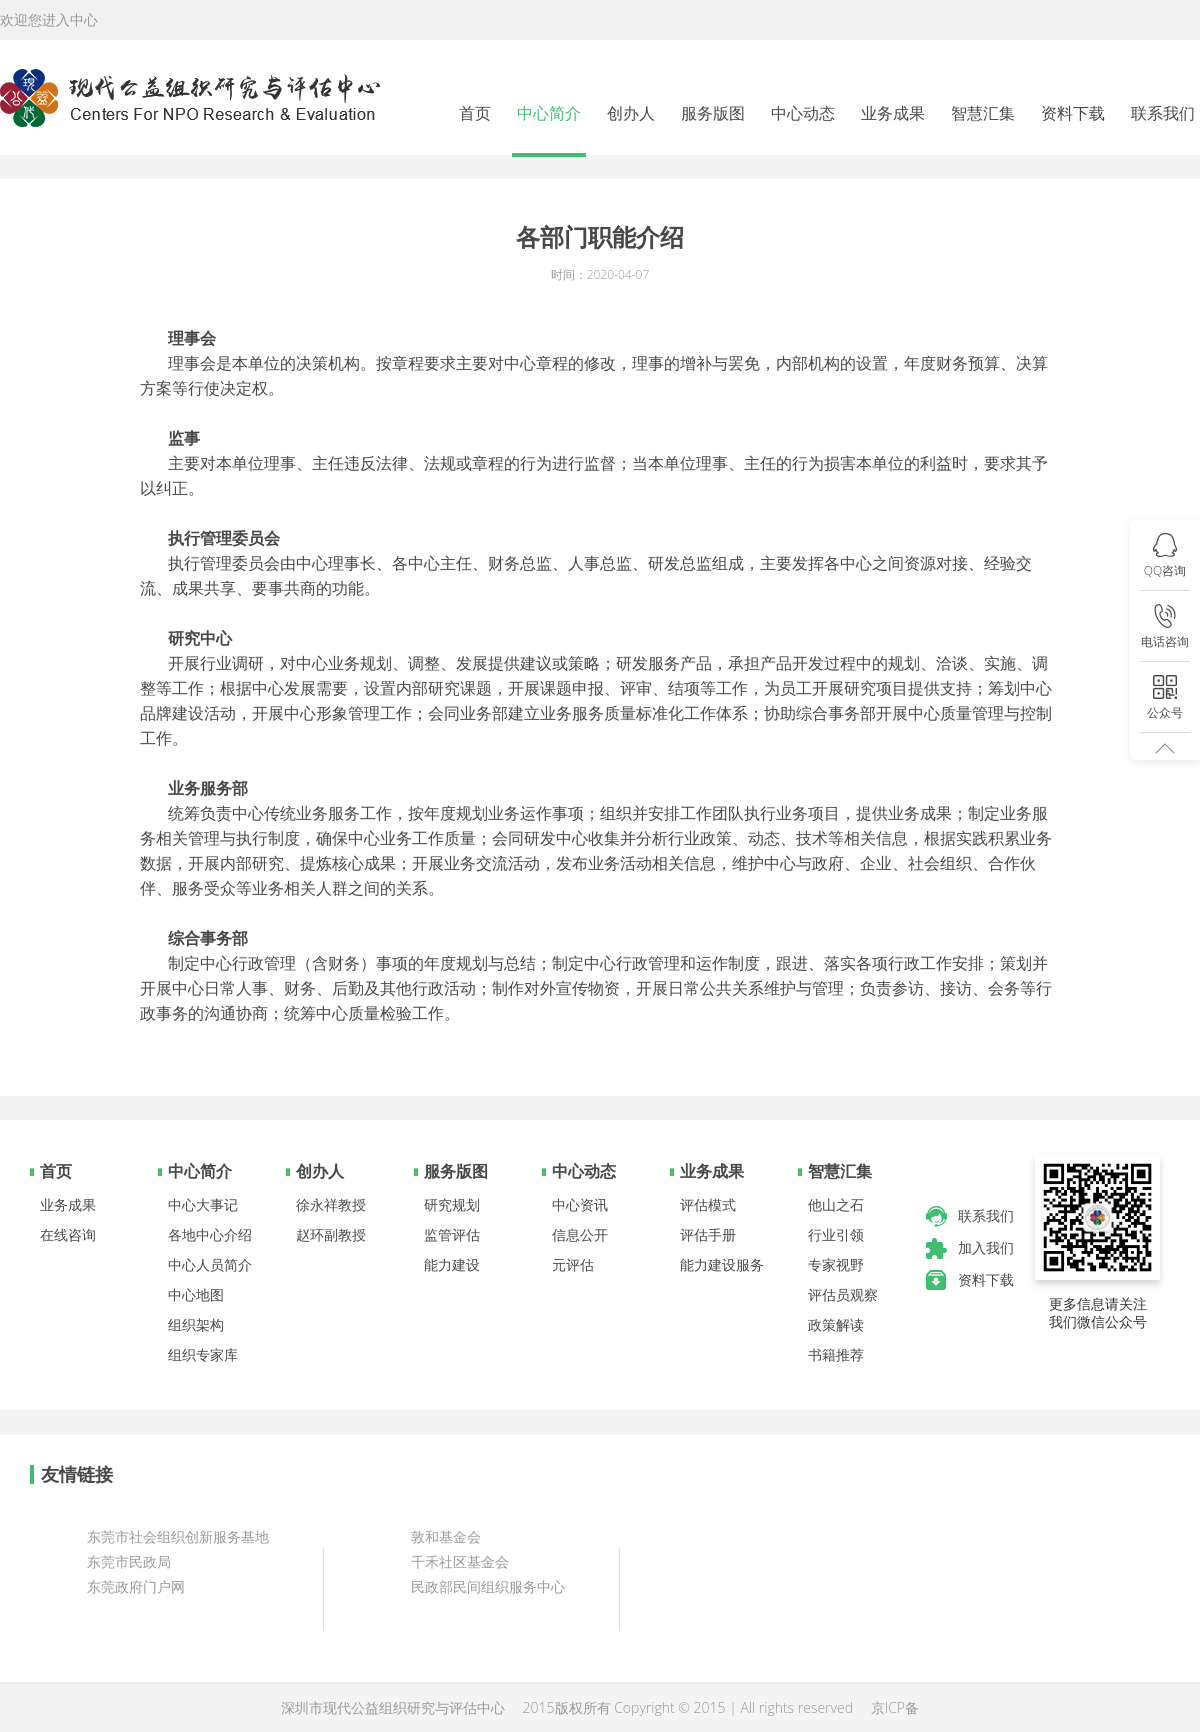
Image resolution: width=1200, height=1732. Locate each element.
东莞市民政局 (129, 1561)
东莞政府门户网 (136, 1586)
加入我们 (986, 1247)
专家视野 (836, 1264)
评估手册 (708, 1234)
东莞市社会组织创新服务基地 (178, 1536)
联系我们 (1163, 113)
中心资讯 (580, 1204)
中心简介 (549, 113)
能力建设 (452, 1264)
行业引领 (836, 1234)
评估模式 (708, 1204)
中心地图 (196, 1294)
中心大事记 (203, 1204)
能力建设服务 (722, 1264)
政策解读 (836, 1324)
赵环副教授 (331, 1234)
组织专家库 (203, 1354)
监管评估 (452, 1234)
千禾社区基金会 (460, 1561)
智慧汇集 (983, 113)
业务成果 (893, 113)
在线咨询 (68, 1234)
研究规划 (452, 1204)
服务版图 (713, 113)
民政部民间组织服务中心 (488, 1586)
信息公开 (580, 1234)
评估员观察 (843, 1294)
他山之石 (836, 1204)
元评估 (573, 1264)
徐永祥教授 (331, 1204)
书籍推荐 (836, 1354)
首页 (475, 113)
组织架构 (196, 1324)
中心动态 (803, 113)
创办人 (631, 113)
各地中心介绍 (210, 1234)
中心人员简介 (210, 1264)
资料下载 (1073, 113)
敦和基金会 (446, 1536)
